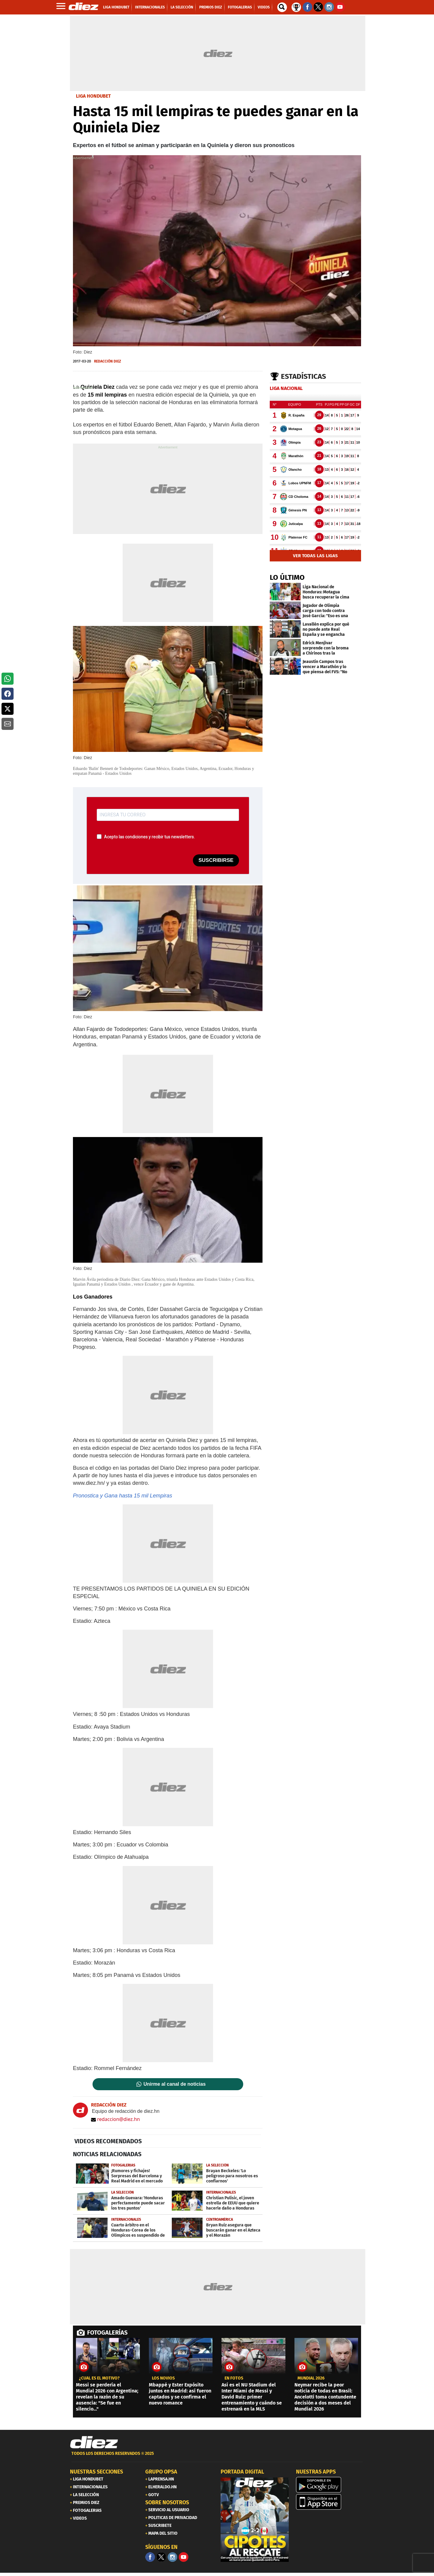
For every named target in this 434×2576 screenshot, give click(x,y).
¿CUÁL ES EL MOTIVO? (99, 2378)
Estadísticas (303, 376)
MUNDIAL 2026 (311, 2378)
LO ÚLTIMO (287, 577)
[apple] (330, 2502)
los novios (163, 2378)
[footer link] (217, 2457)
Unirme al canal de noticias (174, 2084)
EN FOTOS (234, 2378)
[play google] (330, 2485)
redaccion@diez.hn (115, 2119)
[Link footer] (94, 2442)
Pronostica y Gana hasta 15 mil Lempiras (122, 1496)
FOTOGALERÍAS (107, 2332)
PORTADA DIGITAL (242, 2471)
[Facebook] (150, 2557)
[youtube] (183, 2557)
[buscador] (282, 7)
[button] (8, 679)
